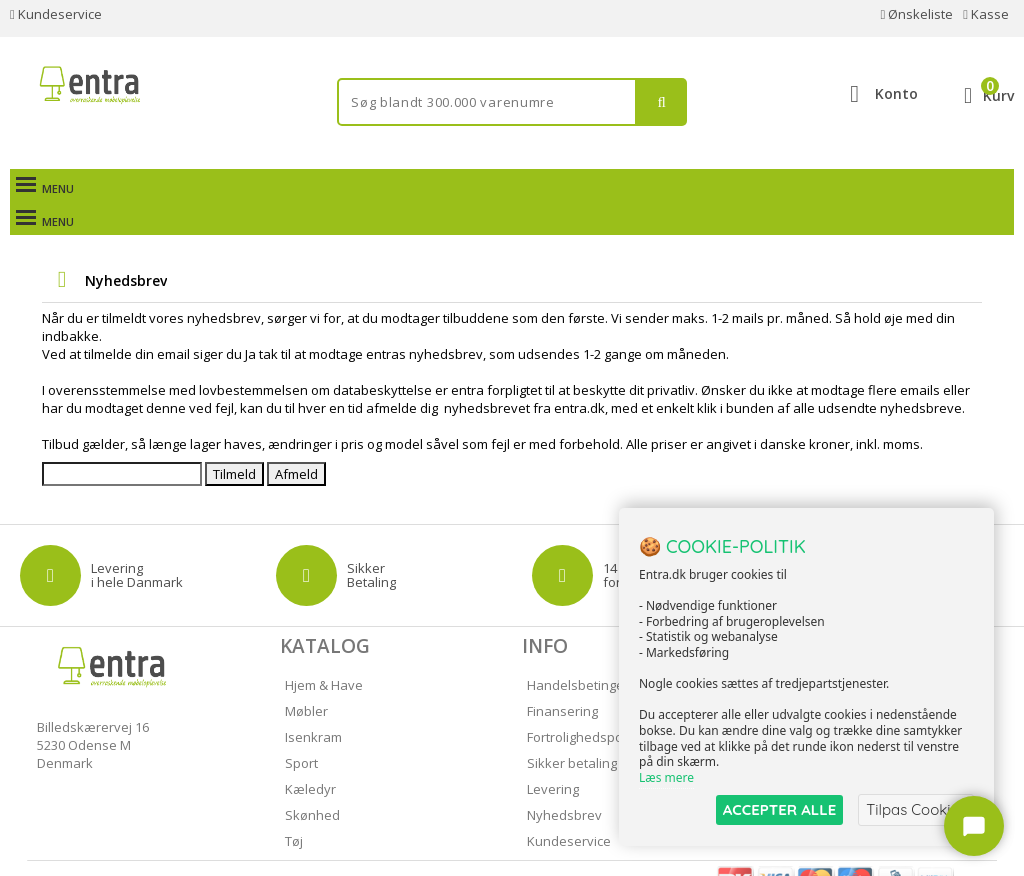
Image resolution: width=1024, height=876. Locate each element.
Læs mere (666, 777)
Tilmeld (234, 441)
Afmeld (296, 441)
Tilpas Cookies (916, 809)
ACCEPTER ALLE (779, 809)
